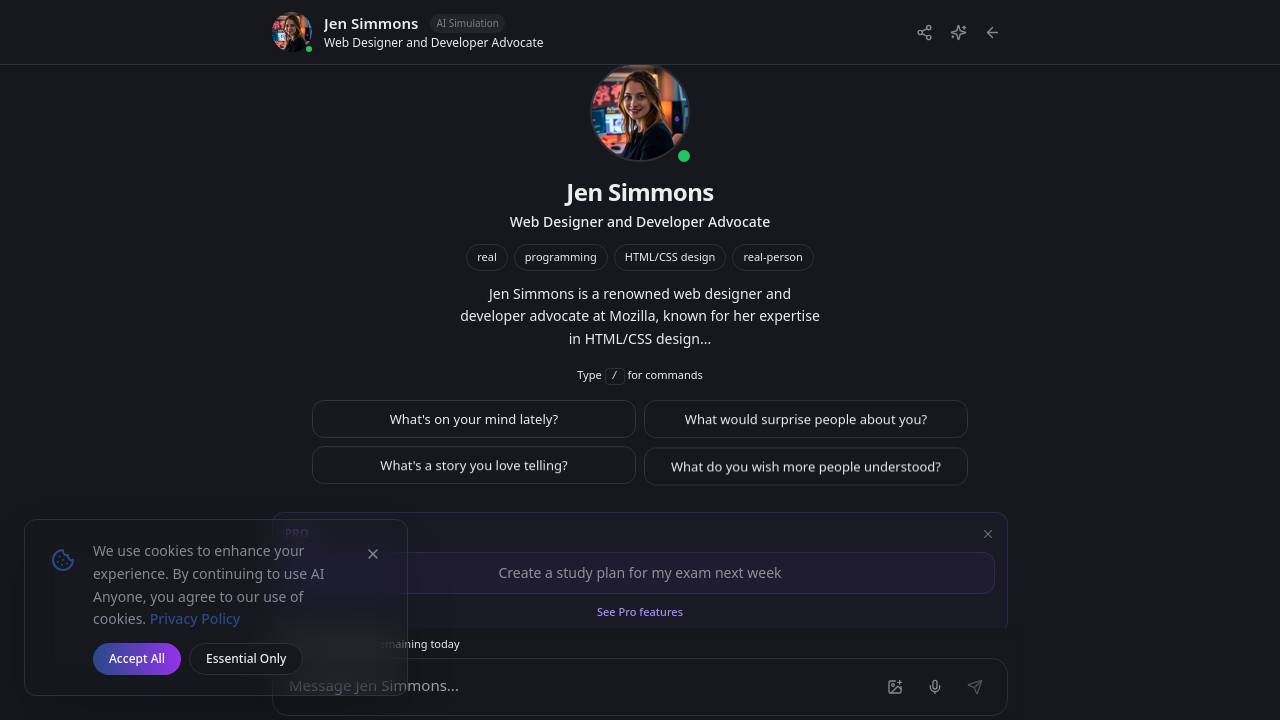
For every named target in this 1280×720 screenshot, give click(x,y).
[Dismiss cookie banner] (373, 554)
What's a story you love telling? (473, 474)
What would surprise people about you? (806, 426)
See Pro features (640, 611)
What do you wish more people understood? (806, 475)
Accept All (137, 658)
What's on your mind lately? (474, 425)
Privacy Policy (195, 618)
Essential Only (246, 658)
